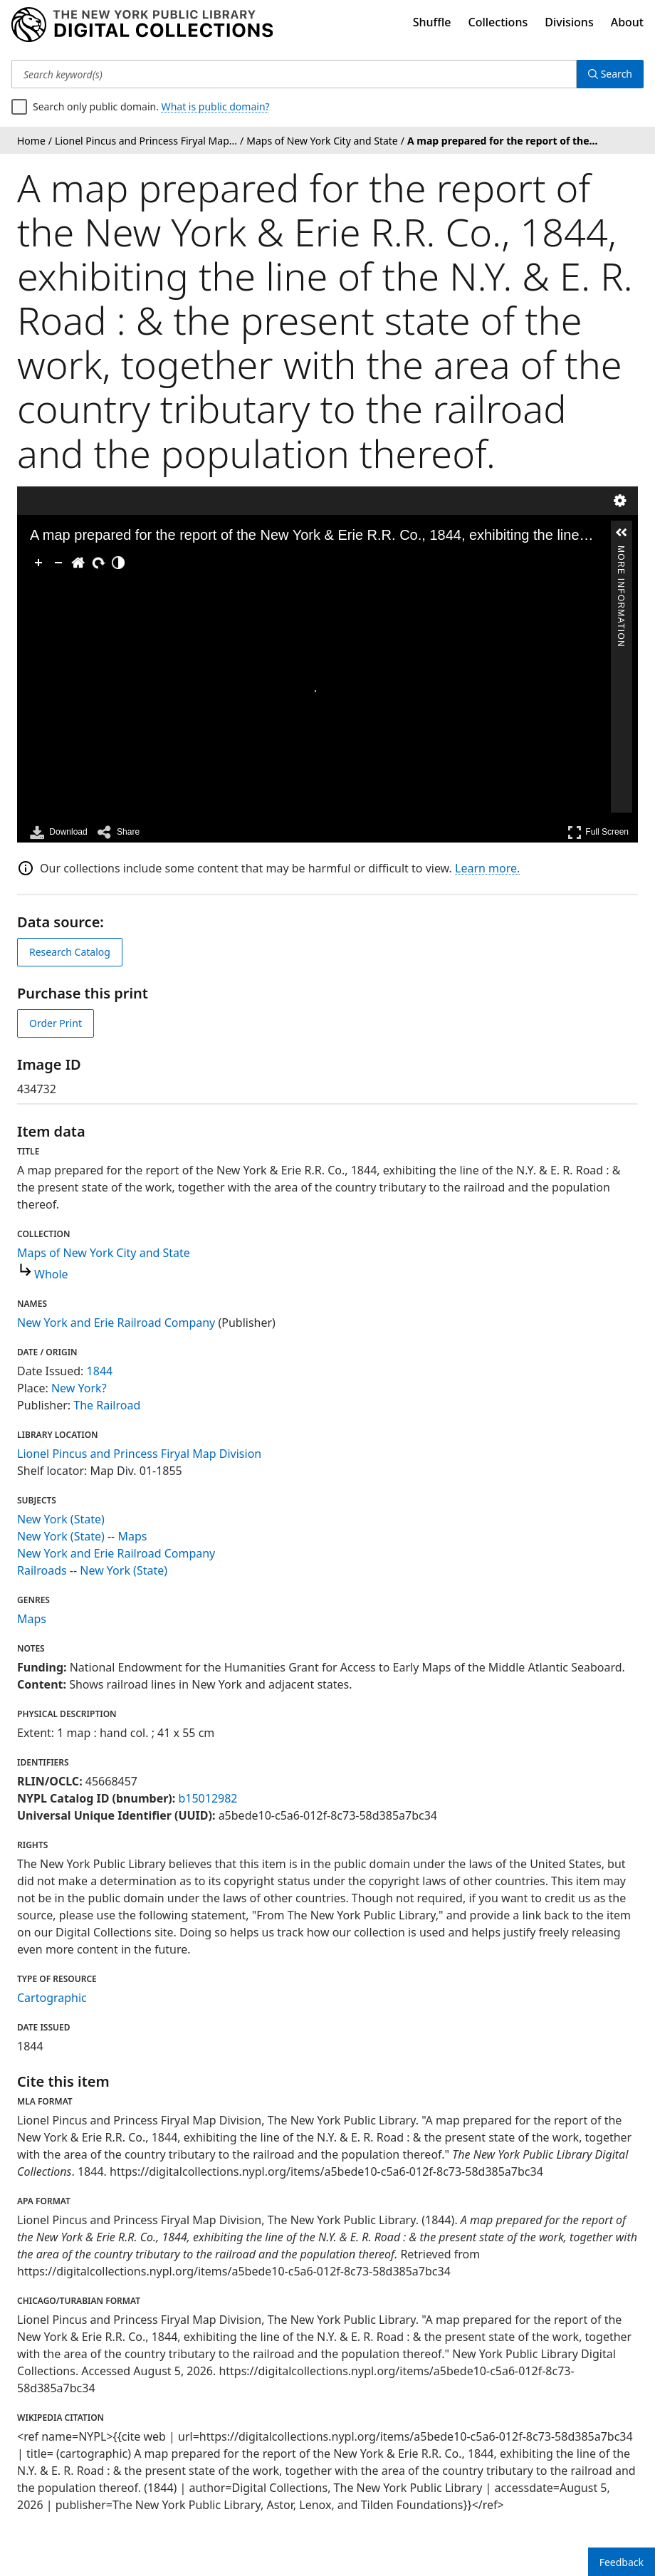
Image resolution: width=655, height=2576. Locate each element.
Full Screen (598, 832)
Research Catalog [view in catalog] (69, 952)
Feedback (621, 2562)
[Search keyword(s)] (294, 74)
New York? (79, 1388)
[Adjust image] (118, 563)
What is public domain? (216, 106)
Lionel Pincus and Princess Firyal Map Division (139, 1453)
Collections (498, 22)
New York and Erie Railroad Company (116, 1322)
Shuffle (432, 22)
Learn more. (487, 868)
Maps (132, 1536)
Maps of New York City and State (103, 1253)
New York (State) (61, 1519)
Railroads (42, 1570)
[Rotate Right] (98, 563)
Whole (51, 1274)
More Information (621, 552)
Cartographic (52, 1998)
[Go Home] (78, 563)
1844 (100, 1371)
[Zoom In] (38, 563)
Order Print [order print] (55, 1023)
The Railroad (106, 1405)
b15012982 (207, 1798)
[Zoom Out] (58, 563)
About (627, 22)
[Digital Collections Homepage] (142, 25)
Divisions (569, 22)
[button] (621, 533)
